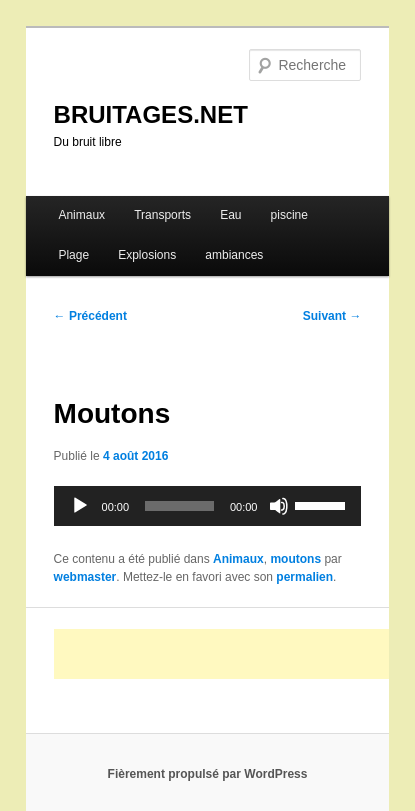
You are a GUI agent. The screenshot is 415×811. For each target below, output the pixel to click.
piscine (289, 215)
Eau (230, 215)
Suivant (332, 316)
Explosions (147, 255)
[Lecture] (80, 506)
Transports (162, 215)
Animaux (81, 215)
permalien (304, 577)
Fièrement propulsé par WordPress (208, 774)
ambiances (234, 255)
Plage (73, 255)
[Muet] (279, 506)
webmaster (85, 577)
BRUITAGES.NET (151, 114)
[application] (208, 506)
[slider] (179, 506)
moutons (295, 559)
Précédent (90, 316)
